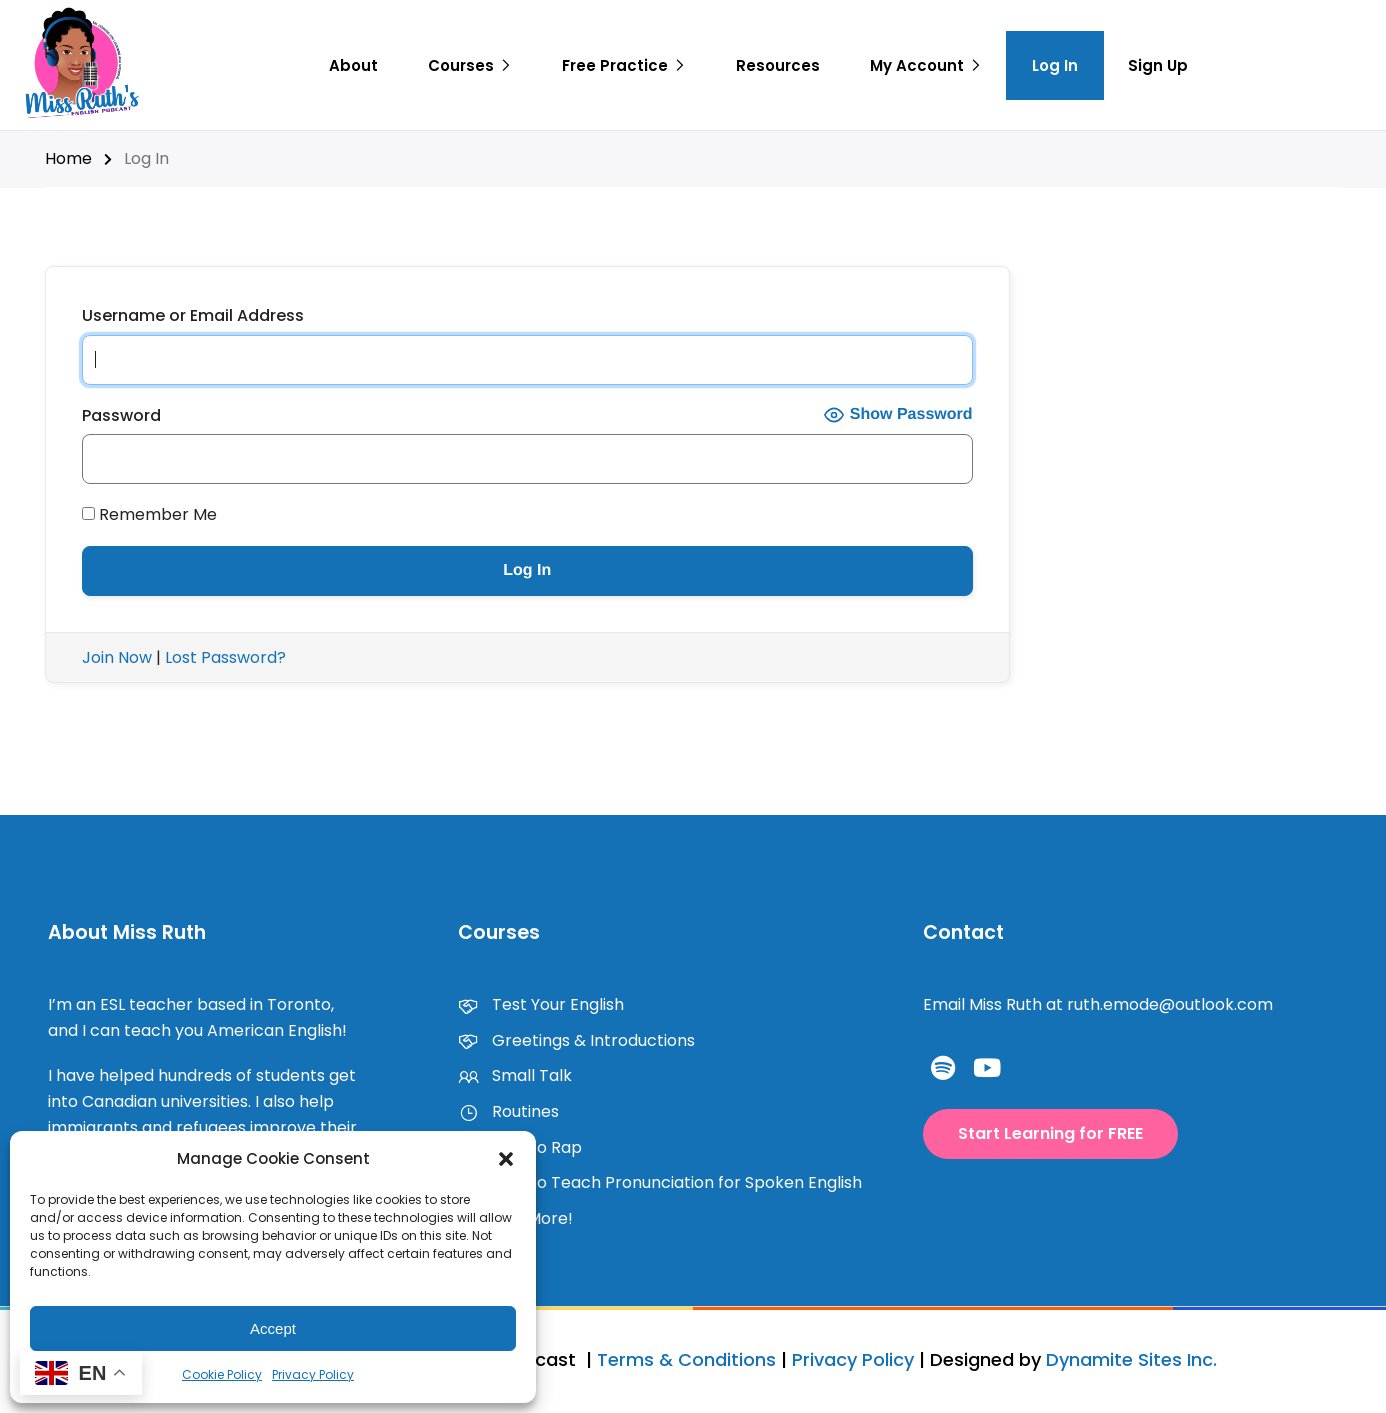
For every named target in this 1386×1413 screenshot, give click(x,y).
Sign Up (1158, 65)
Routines (508, 1111)
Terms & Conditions (686, 1359)
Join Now (117, 657)
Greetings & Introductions (576, 1040)
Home (68, 158)
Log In (1055, 65)
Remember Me (149, 514)
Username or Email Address (193, 315)
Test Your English (541, 1004)
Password (121, 415)
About (353, 65)
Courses (461, 65)
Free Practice (615, 65)
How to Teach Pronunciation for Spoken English (660, 1182)
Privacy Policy (313, 1374)
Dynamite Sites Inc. (1131, 1359)
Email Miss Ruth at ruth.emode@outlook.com (1098, 1004)
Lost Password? (225, 657)
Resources (778, 65)
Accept (273, 1328)
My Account (917, 65)
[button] (506, 1159)
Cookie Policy (222, 1374)
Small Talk (515, 1075)
